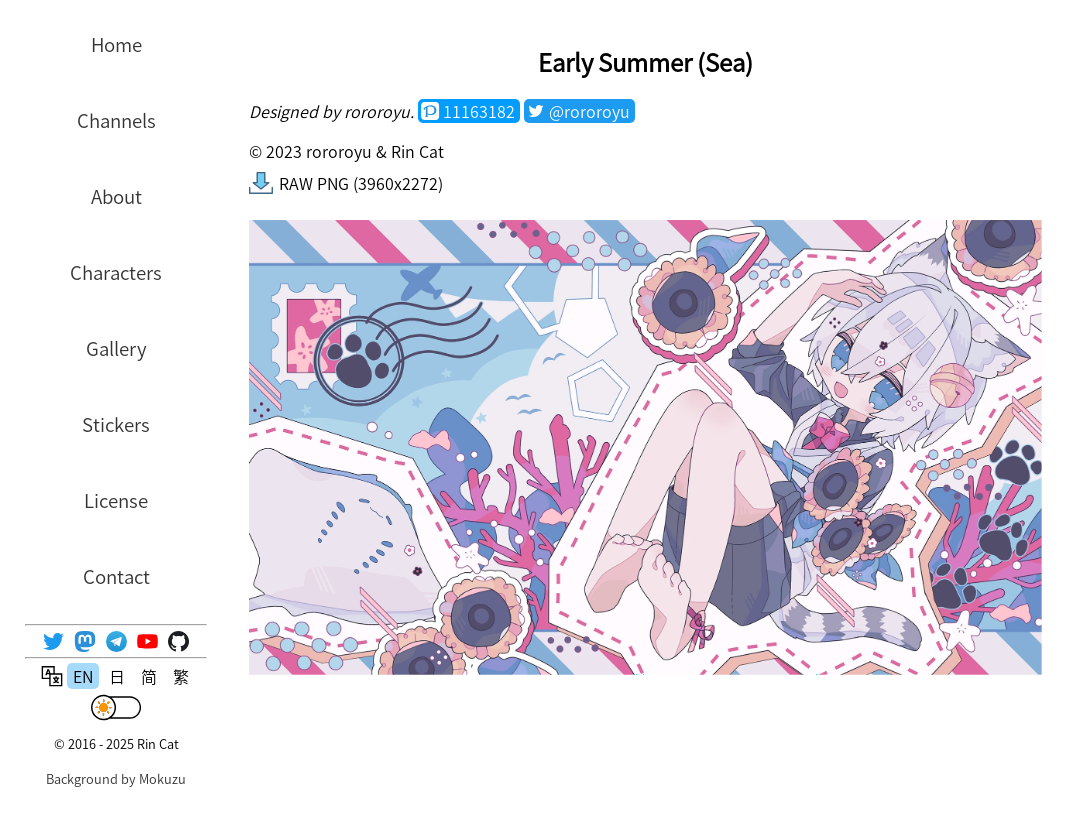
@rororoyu (589, 111)
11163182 (479, 111)
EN (83, 676)
